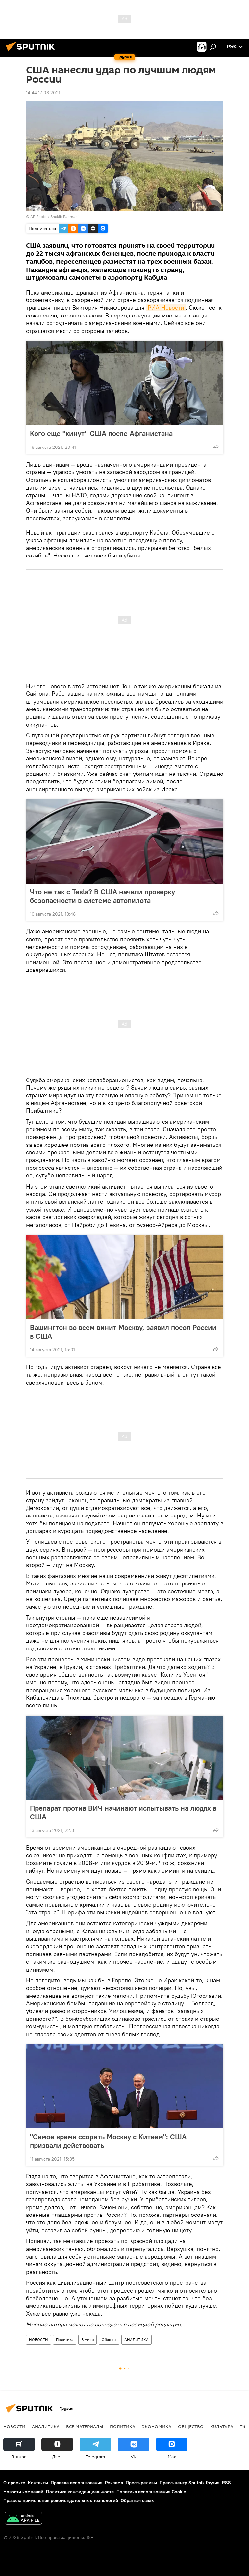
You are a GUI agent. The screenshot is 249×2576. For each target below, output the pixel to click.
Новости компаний (23, 2492)
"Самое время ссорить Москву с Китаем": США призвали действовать (108, 2141)
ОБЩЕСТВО (191, 2426)
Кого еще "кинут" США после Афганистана (101, 433)
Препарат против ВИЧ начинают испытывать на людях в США (123, 1812)
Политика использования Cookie (151, 2492)
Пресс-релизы (141, 2483)
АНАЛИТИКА (136, 2339)
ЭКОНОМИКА (156, 2426)
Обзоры (109, 2339)
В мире (87, 2339)
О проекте (14, 2483)
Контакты (38, 2483)
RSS (226, 2483)
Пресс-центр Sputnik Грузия (189, 2483)
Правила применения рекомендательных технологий (60, 2500)
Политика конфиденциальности (80, 2492)
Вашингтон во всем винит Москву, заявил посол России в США (123, 1331)
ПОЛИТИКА (122, 2426)
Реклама (114, 2483)
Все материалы (84, 2426)
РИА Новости (166, 307)
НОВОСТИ (38, 2339)
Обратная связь (137, 2500)
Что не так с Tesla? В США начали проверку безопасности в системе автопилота (102, 896)
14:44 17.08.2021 (43, 93)
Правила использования (76, 2483)
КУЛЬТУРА (221, 2426)
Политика (64, 2339)
